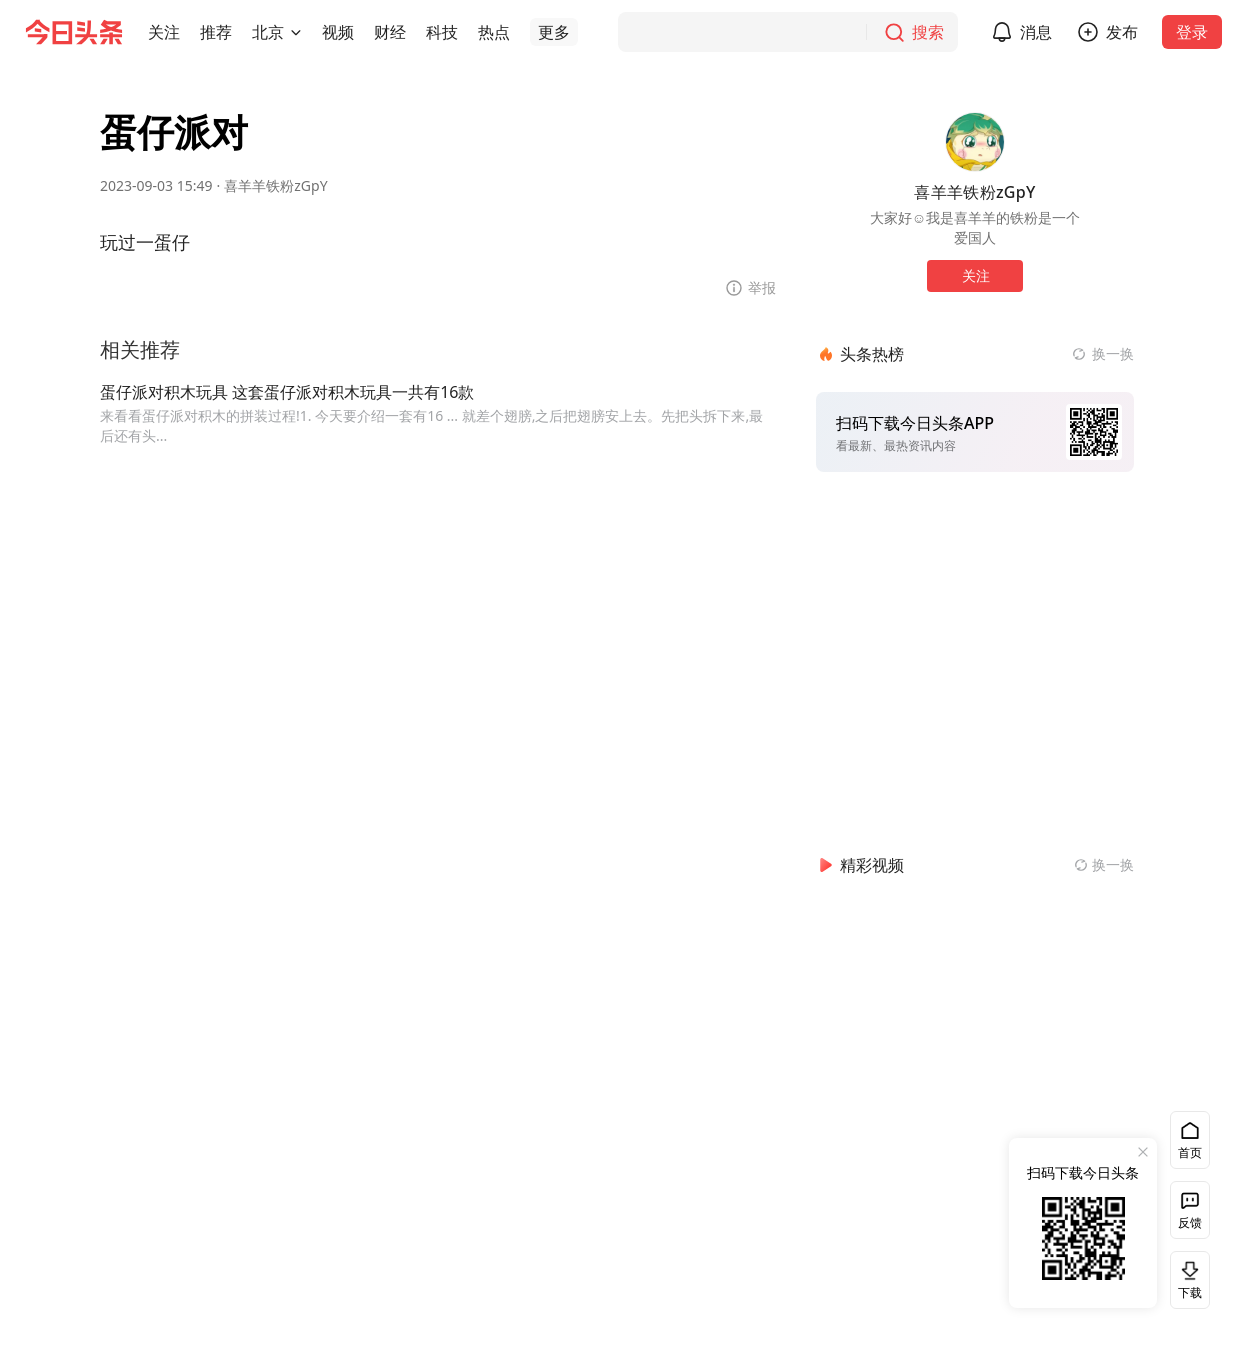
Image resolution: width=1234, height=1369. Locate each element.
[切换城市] (296, 32)
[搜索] (788, 32)
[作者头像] (975, 142)
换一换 (1113, 353)
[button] (164, 32)
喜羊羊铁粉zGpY (275, 185)
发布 (1122, 32)
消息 (1036, 32)
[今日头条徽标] (74, 32)
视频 (338, 32)
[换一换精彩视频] (1104, 865)
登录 (1192, 32)
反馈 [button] (1190, 1222)
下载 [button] (1186, 1279)
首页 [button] (1190, 1152)
